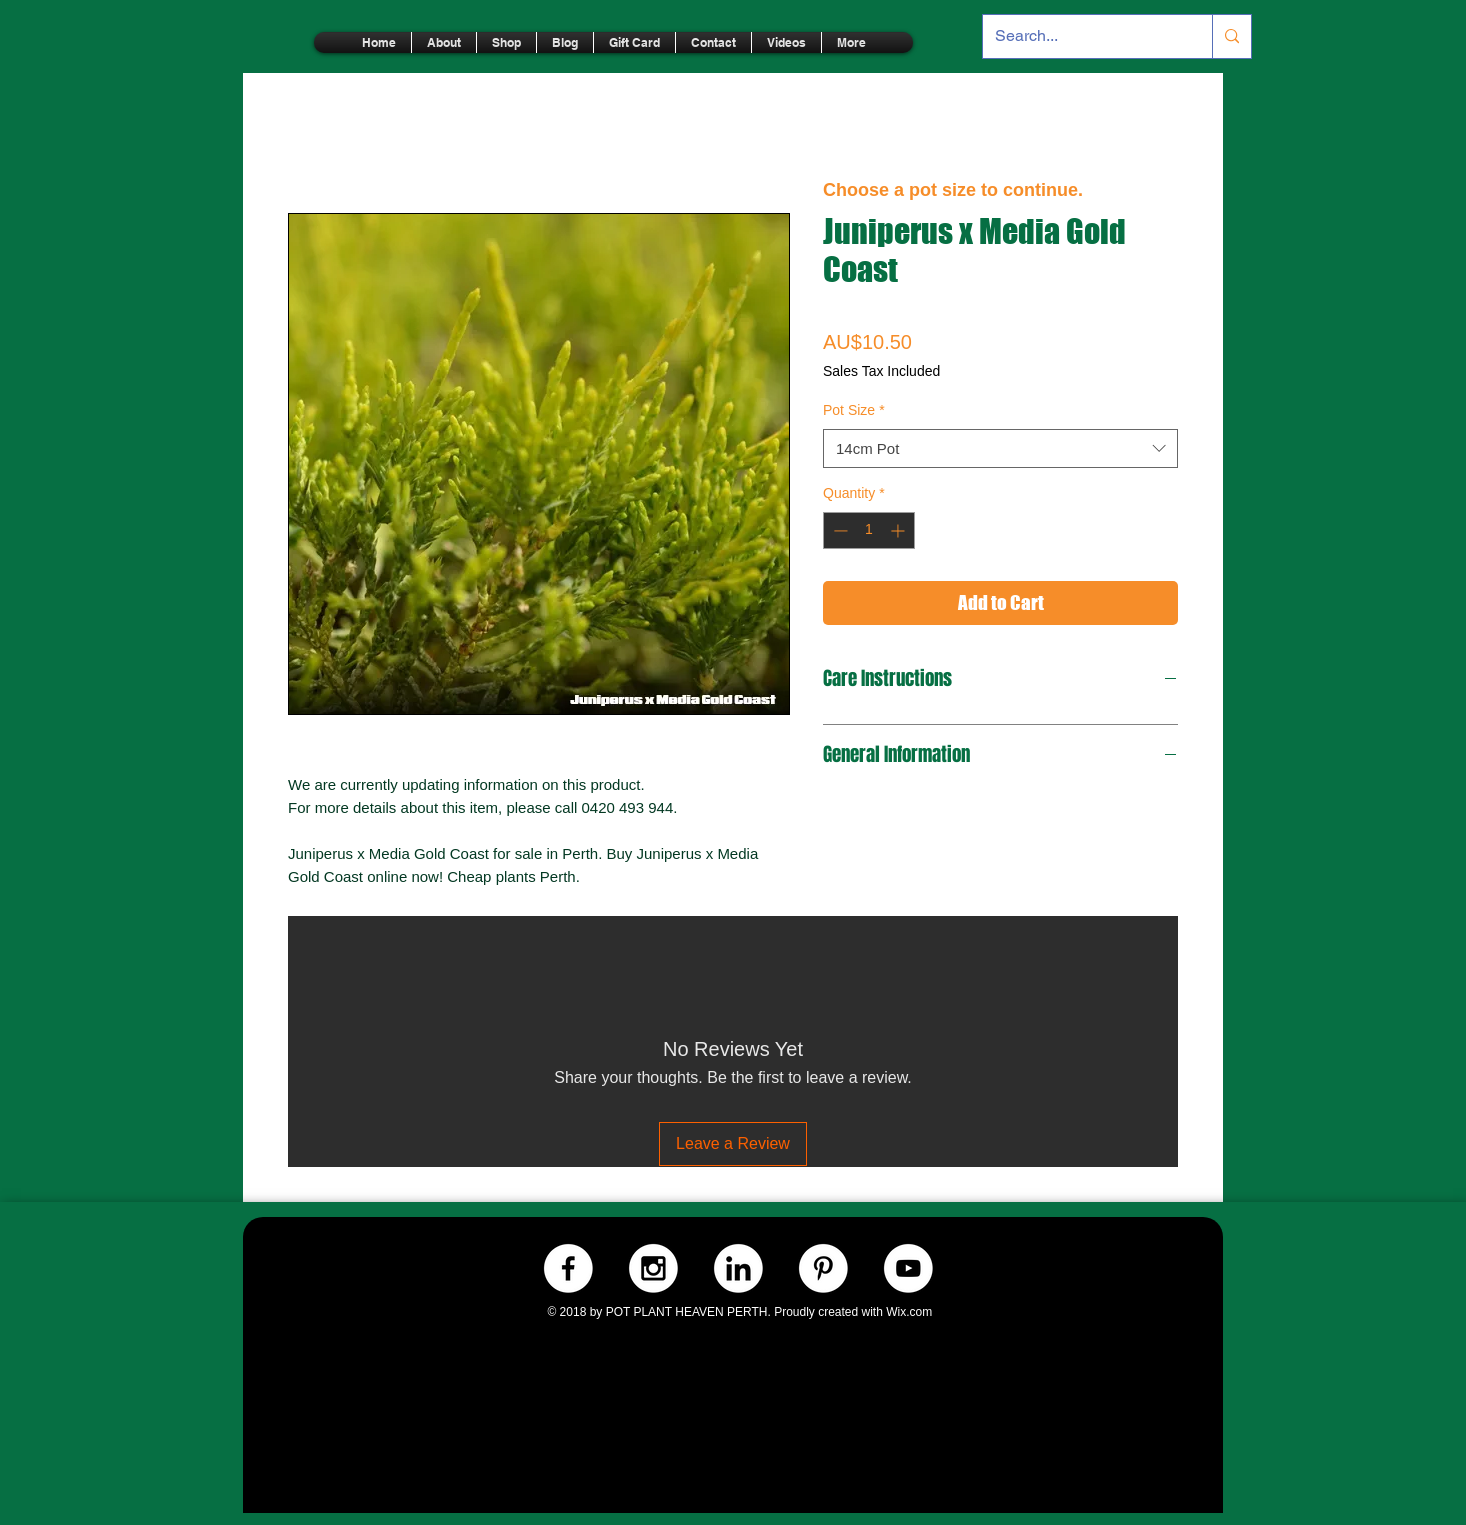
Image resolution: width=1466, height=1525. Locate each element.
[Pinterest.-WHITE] (823, 1268)
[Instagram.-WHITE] (653, 1268)
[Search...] (1082, 36)
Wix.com (909, 1312)
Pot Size (854, 410)
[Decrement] (838, 530)
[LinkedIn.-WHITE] (738, 1268)
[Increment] (899, 530)
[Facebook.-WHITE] (568, 1268)
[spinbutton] (869, 530)
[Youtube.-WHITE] (908, 1268)
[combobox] (1000, 448)
